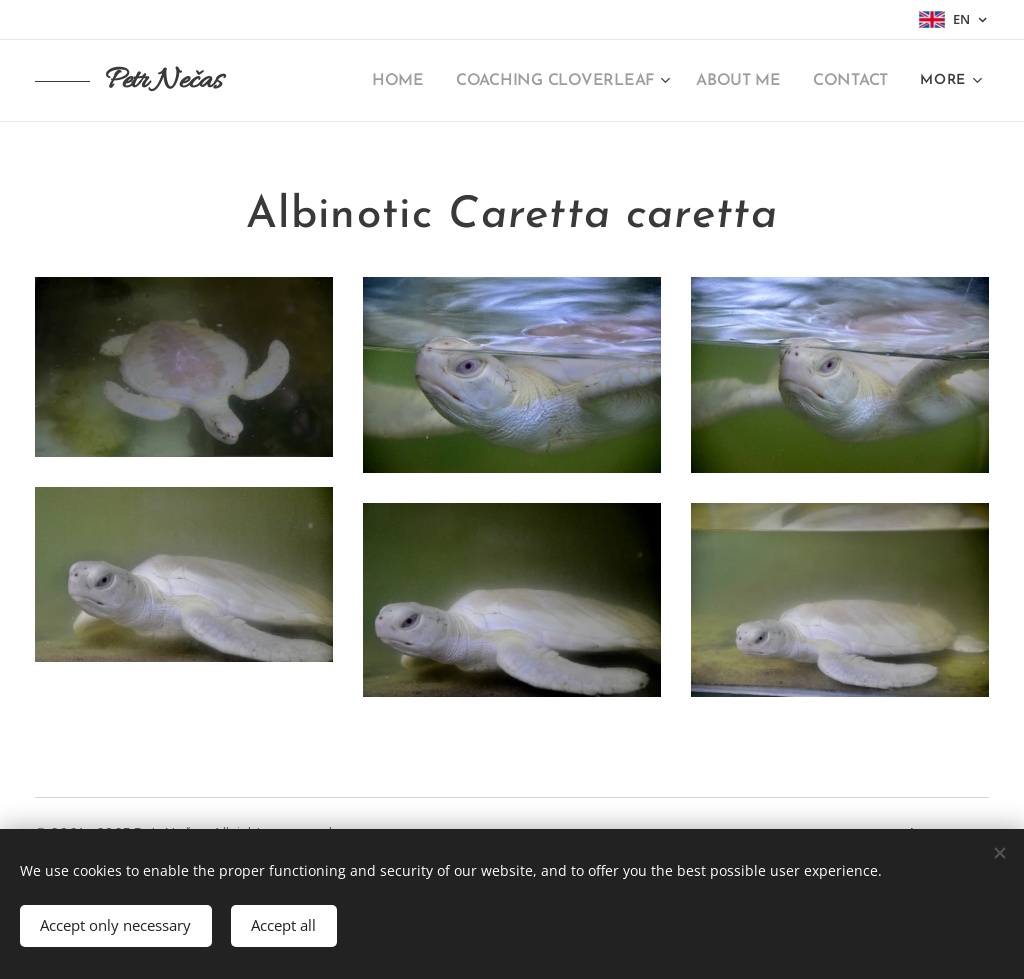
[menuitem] (421, 81)
